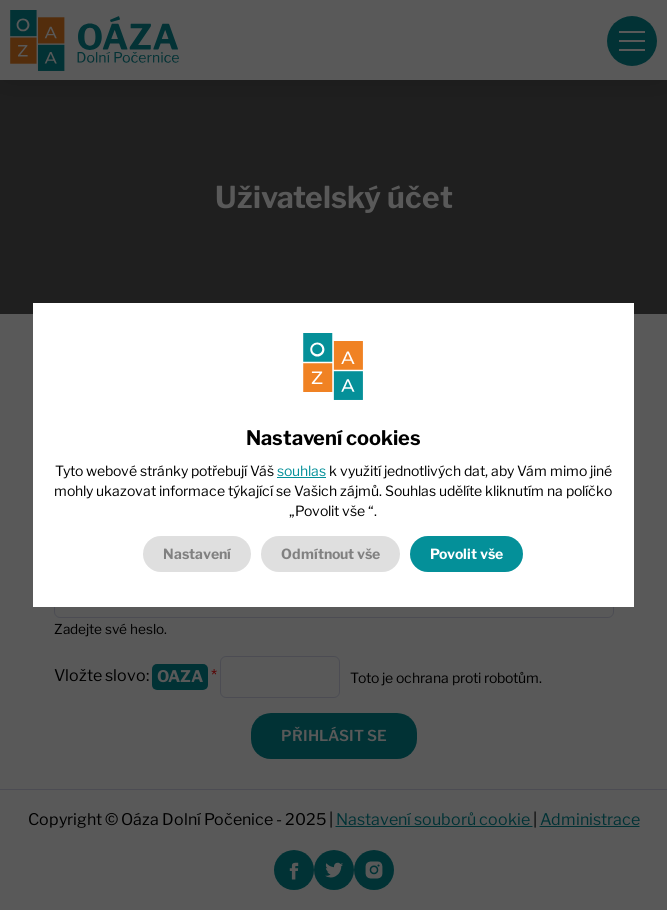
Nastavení (197, 553)
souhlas (301, 470)
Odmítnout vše (330, 553)
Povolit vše (466, 553)
